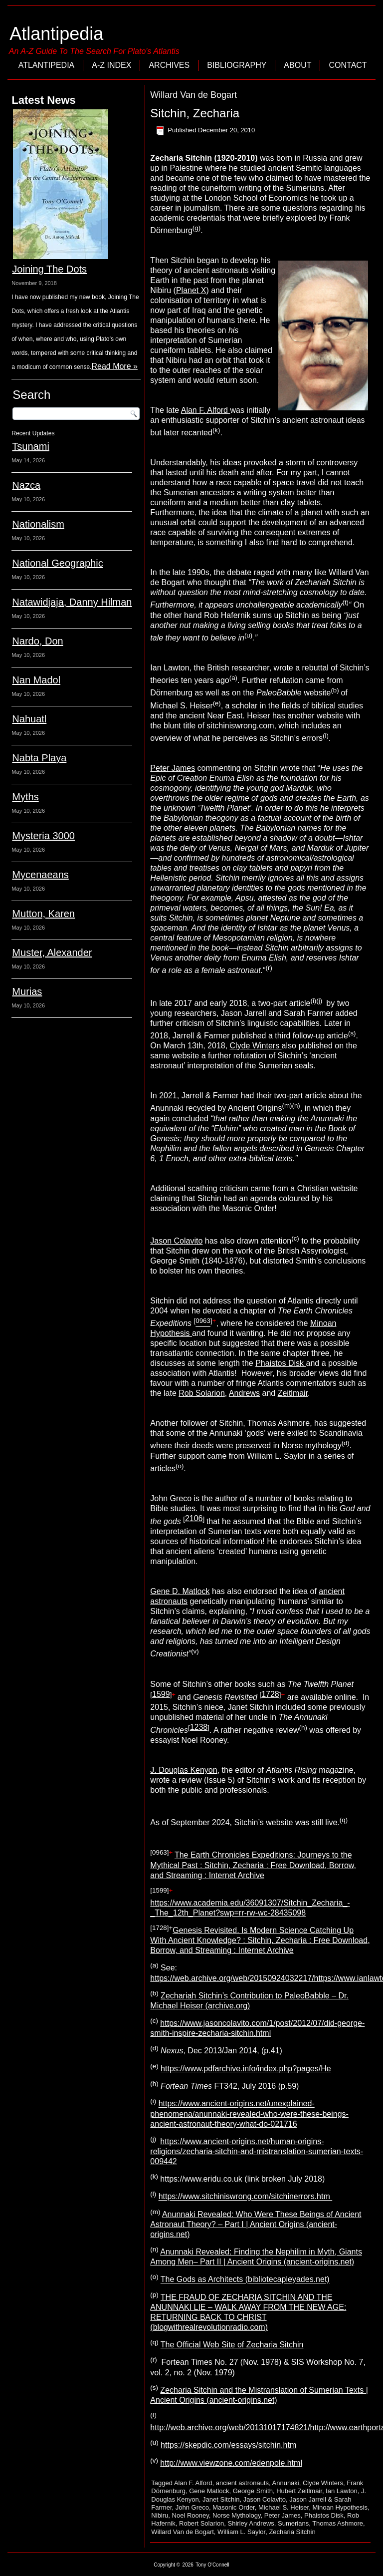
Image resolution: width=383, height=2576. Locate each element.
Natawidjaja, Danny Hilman (72, 602)
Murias (27, 991)
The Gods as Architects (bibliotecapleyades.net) (245, 2279)
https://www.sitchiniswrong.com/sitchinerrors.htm (246, 2197)
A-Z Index (111, 65)
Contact (348, 65)
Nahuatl (29, 718)
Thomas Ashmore (337, 2523)
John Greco (192, 2507)
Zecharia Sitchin (292, 2532)
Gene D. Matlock (179, 1591)
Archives (169, 65)
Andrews (244, 1393)
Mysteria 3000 (43, 835)
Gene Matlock (209, 2491)
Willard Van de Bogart (182, 2532)
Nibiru (159, 2515)
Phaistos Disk (280, 1363)
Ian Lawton (342, 2491)
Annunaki (285, 2483)
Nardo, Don (37, 641)
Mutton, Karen (43, 913)
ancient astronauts (242, 2483)
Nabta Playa (39, 757)
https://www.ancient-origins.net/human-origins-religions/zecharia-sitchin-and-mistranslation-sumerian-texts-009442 (256, 2151)
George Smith (253, 2491)
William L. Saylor (241, 2532)
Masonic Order (233, 2507)
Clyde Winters (256, 1045)
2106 (194, 1518)
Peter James (172, 768)
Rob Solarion (202, 1393)
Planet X (191, 290)
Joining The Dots (49, 269)
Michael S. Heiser (283, 2507)
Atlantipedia (56, 33)
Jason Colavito (176, 1241)
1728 (270, 1694)
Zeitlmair (293, 1393)
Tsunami (30, 446)
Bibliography (236, 65)
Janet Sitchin (220, 2499)
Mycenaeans (40, 874)
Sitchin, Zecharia (194, 113)
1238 (199, 1727)
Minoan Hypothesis (340, 2507)
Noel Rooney (190, 2515)
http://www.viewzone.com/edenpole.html (231, 2463)
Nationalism (38, 524)
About (297, 65)
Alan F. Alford (205, 410)
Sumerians (293, 2523)
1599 (161, 1694)
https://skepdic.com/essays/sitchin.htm (228, 2445)
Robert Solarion (201, 2523)
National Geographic (57, 563)
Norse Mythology (236, 2515)
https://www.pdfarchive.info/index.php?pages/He (246, 2068)
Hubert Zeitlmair (299, 2491)
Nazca (26, 485)
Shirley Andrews (251, 2523)
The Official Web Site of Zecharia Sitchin (232, 2344)
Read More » (114, 366)
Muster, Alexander (52, 952)
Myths (25, 796)
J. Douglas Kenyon (183, 1770)
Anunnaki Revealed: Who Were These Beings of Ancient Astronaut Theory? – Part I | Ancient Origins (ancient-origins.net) (255, 2224)
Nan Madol (36, 679)
